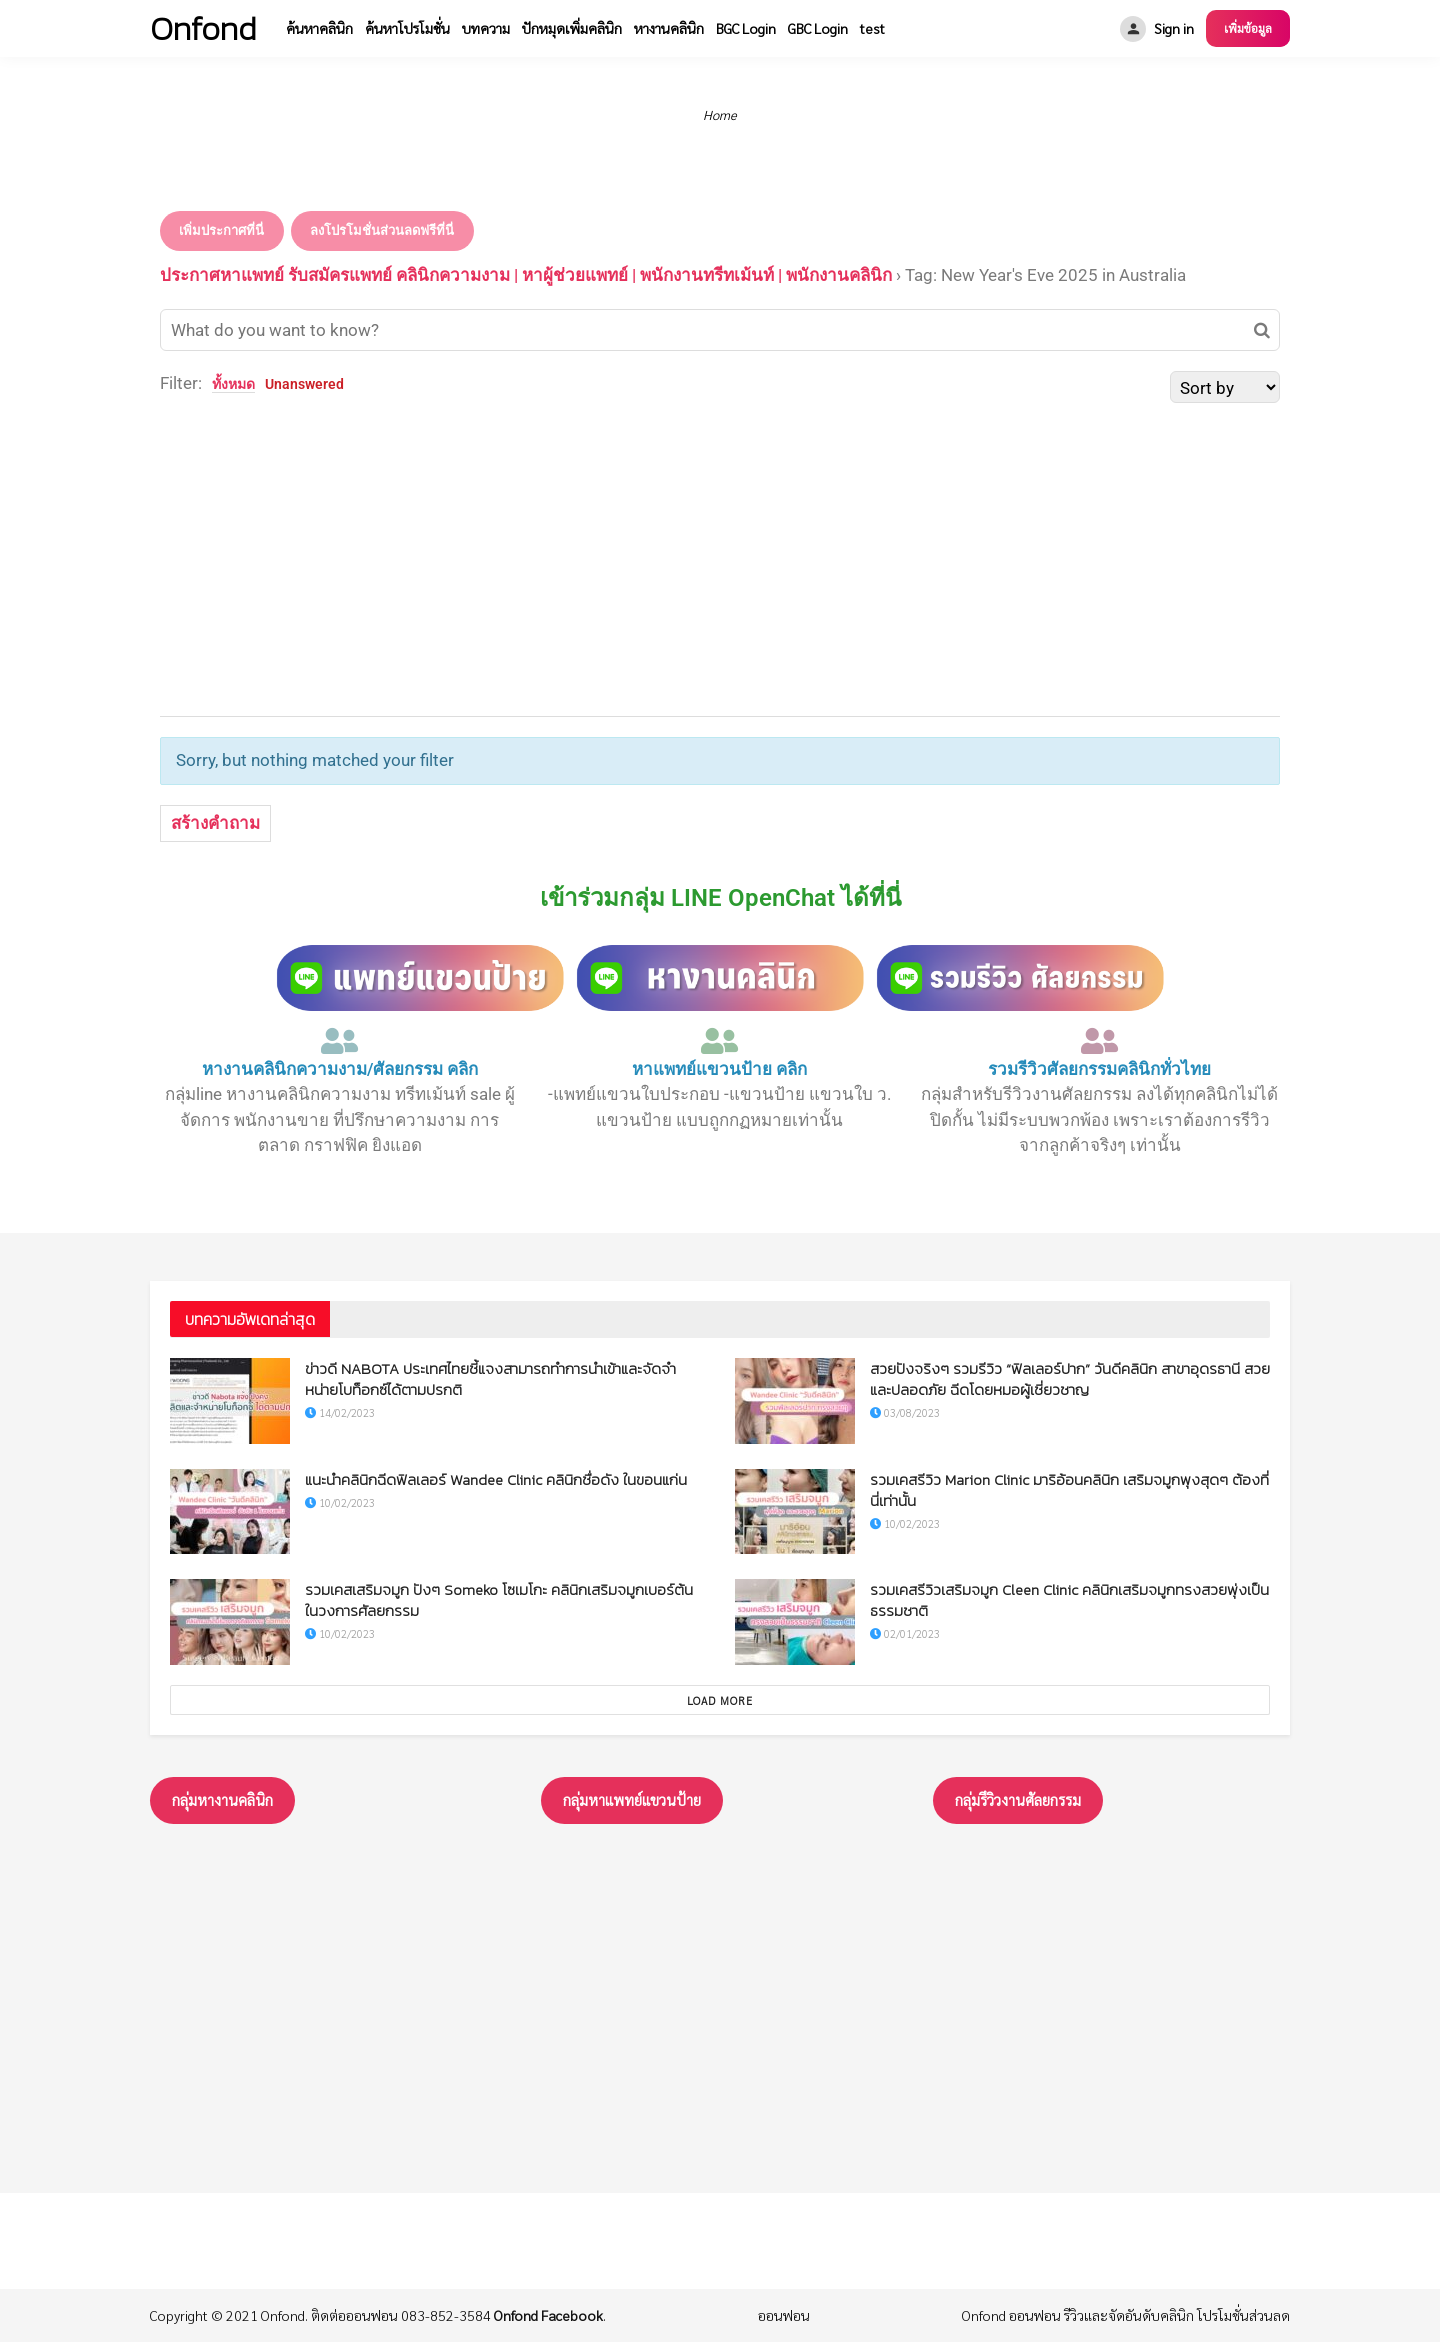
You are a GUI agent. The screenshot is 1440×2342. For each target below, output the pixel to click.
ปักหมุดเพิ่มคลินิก (572, 28)
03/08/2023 (905, 1412)
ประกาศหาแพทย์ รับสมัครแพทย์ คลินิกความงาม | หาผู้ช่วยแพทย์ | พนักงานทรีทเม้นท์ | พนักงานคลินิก (526, 275)
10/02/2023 (340, 1502)
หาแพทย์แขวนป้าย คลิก (719, 1069)
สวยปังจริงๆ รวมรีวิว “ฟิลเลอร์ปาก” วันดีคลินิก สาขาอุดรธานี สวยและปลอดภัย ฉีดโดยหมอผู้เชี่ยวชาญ (1070, 1379)
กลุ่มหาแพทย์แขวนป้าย (632, 1799)
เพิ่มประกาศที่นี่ (221, 230)
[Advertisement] (720, 556)
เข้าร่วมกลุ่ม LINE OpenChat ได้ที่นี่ (720, 898)
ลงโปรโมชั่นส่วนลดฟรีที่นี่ (382, 230)
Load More (720, 1700)
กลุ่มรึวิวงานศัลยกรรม (1018, 1799)
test (872, 28)
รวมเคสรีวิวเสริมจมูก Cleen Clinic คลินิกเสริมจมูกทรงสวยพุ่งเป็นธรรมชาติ (1069, 1600)
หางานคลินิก (669, 28)
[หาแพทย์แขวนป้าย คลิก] (720, 1041)
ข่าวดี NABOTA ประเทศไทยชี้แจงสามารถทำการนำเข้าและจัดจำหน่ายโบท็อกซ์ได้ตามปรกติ (490, 1379)
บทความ (486, 28)
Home (720, 114)
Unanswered (304, 384)
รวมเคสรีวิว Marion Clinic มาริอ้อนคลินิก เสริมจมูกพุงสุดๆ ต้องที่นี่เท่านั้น (1069, 1490)
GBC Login (818, 28)
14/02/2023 (340, 1412)
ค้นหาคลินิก (319, 28)
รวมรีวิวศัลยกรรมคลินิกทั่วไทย (1099, 1069)
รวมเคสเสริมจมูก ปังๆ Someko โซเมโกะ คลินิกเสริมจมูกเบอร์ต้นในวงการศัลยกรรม (499, 1600)
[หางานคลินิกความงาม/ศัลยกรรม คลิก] (340, 1041)
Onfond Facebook (548, 2315)
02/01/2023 (905, 1633)
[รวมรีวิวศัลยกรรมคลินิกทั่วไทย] (1100, 1041)
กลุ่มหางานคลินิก (222, 1799)
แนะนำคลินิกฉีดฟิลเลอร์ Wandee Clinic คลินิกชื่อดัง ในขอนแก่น (496, 1479)
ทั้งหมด (233, 384)
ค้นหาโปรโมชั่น (407, 28)
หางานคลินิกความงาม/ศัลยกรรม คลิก (340, 1069)
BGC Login (746, 28)
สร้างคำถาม (215, 823)
